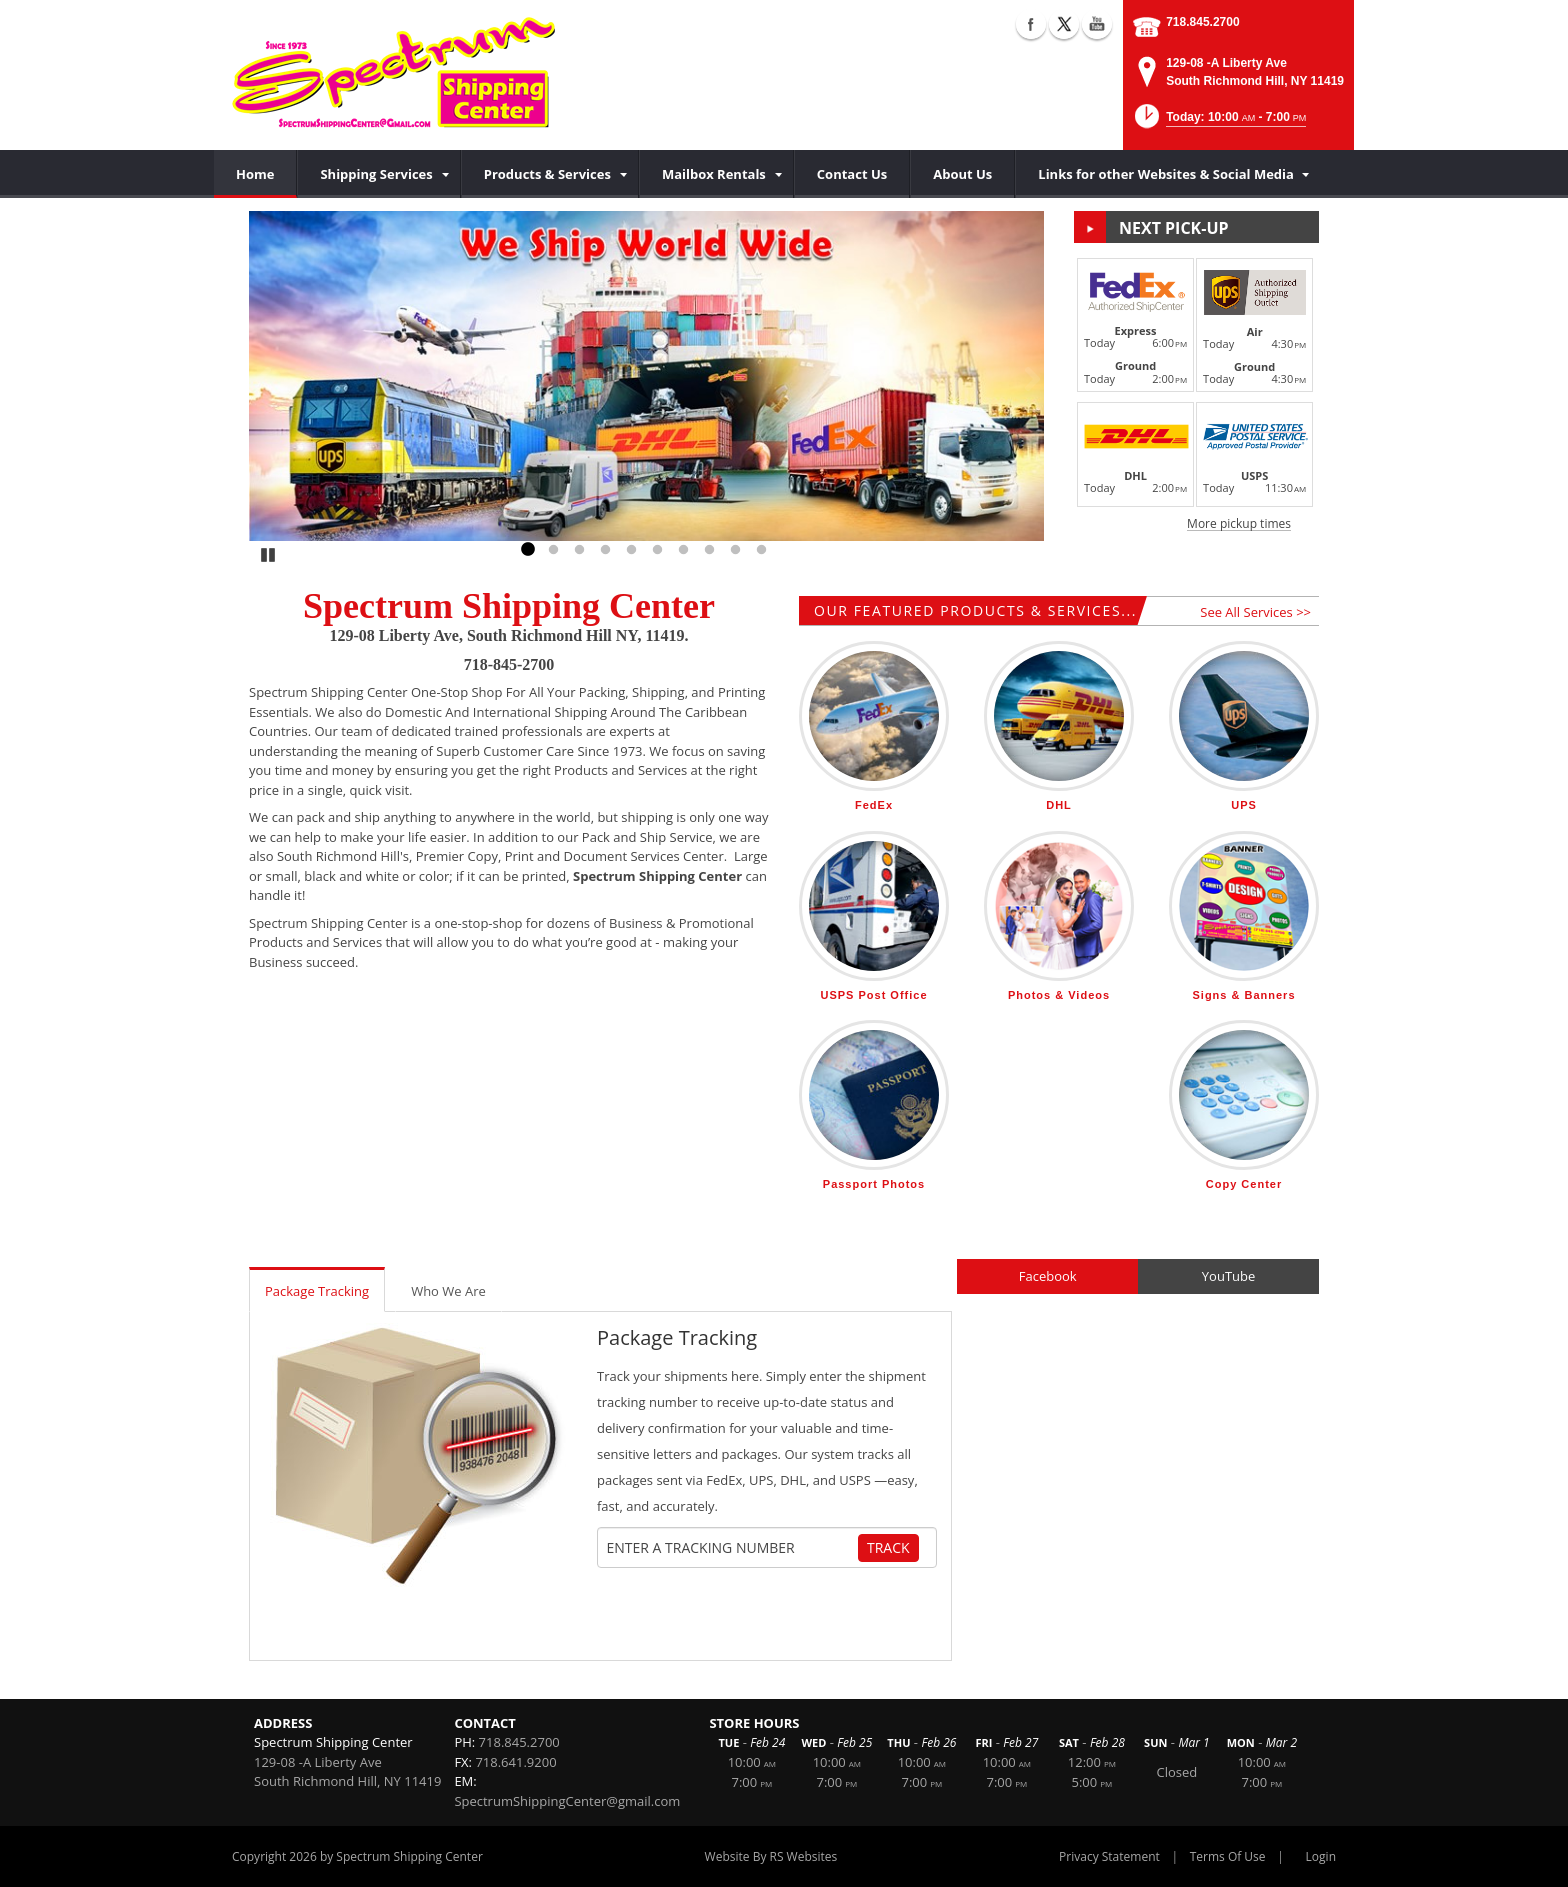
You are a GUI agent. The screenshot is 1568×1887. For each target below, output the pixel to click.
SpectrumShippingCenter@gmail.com (567, 1801)
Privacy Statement (1109, 1856)
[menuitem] (378, 174)
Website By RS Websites (771, 1856)
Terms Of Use (1228, 1856)
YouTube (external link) (1097, 24)
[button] (1219, 122)
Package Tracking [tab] (317, 1291)
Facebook (1048, 1276)
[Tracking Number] (732, 1548)
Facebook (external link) (1031, 24)
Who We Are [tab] (448, 1291)
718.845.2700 (1202, 22)
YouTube (1228, 1276)
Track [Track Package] (888, 1547)
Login (1321, 1856)
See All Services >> (1255, 612)
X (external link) (1064, 24)
